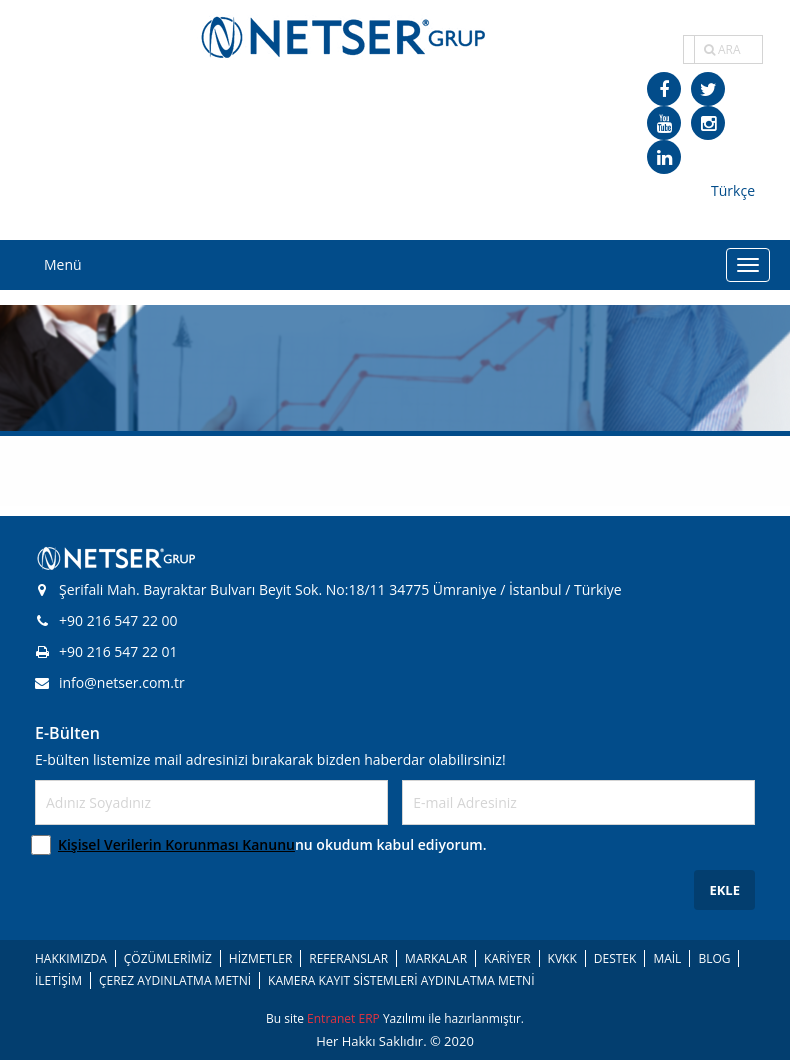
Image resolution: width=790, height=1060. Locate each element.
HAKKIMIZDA (71, 958)
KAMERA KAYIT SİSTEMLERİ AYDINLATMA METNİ (401, 980)
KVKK (562, 958)
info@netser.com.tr (110, 682)
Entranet (332, 1018)
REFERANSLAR (348, 958)
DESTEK (615, 958)
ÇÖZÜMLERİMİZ (168, 958)
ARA (722, 49)
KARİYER (507, 958)
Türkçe (733, 190)
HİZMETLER (260, 958)
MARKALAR (436, 958)
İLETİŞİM (58, 980)
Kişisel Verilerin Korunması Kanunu (176, 844)
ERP (370, 1018)
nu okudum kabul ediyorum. (272, 844)
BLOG (714, 958)
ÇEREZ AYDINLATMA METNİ (175, 980)
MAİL (667, 958)
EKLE (724, 890)
